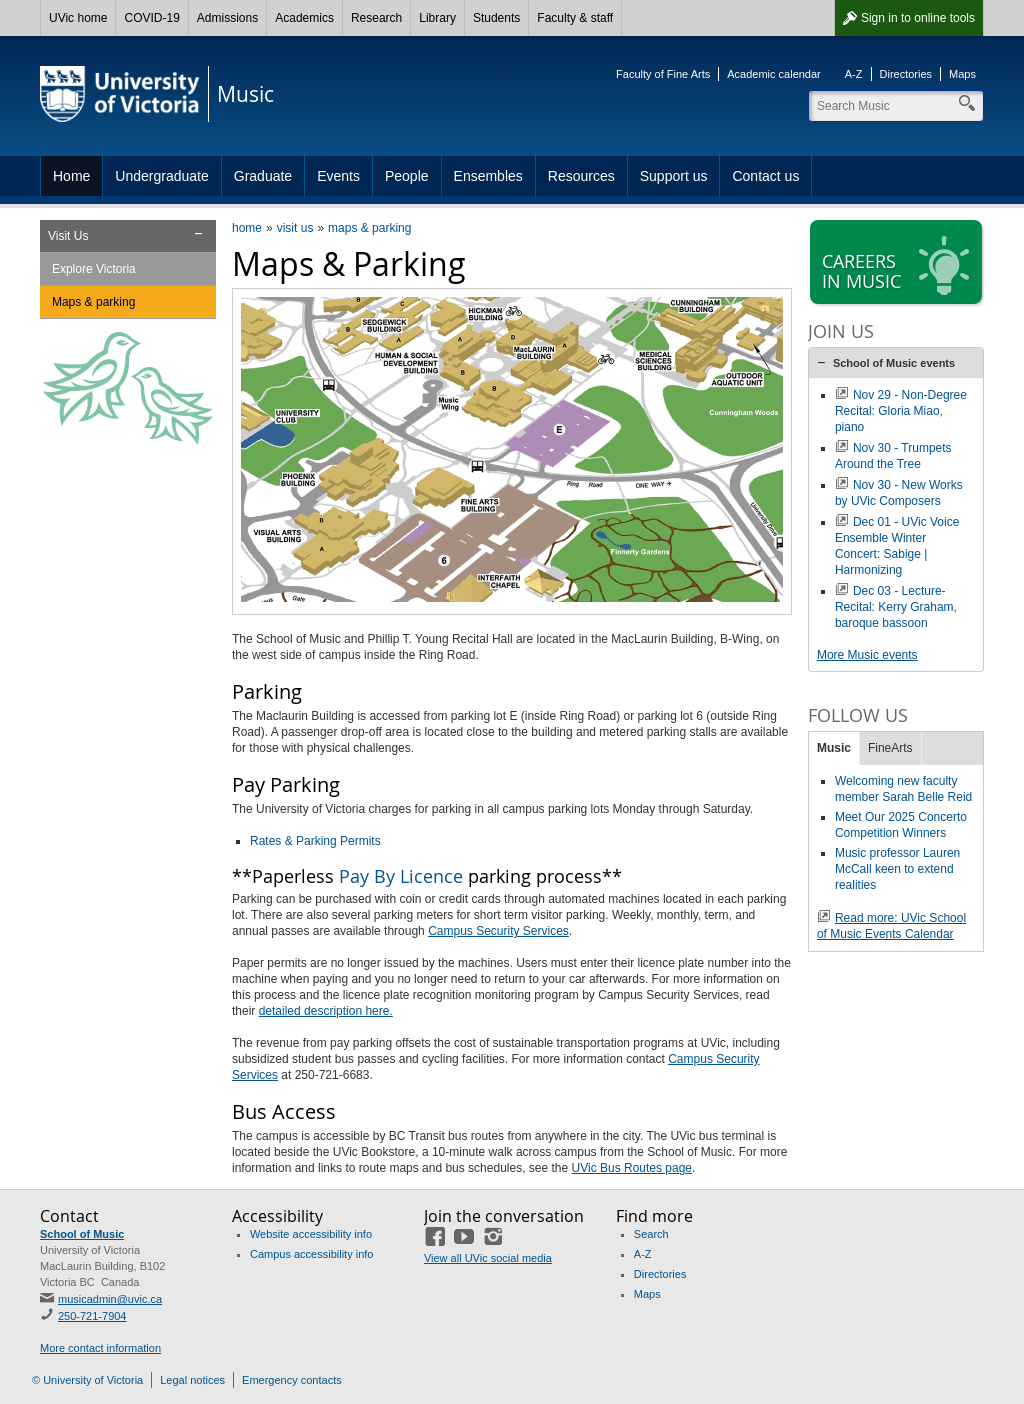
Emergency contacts (292, 1380)
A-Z (854, 74)
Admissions (227, 18)
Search (651, 1234)
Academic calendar (774, 74)
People (407, 176)
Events (338, 176)
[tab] (896, 363)
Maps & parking (93, 302)
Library (437, 18)
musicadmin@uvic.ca (110, 1299)
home (247, 228)
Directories (906, 74)
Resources (581, 176)
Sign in (918, 18)
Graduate (263, 176)
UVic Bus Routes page (632, 1168)
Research (376, 18)
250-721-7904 (92, 1316)
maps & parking (369, 228)
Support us (674, 176)
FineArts (890, 748)
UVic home (78, 18)
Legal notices (192, 1380)
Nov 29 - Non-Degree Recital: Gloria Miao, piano (901, 411)
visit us (295, 228)
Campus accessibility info (312, 1254)
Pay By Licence (401, 876)
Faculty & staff (575, 18)
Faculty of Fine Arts (663, 74)
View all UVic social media (488, 1258)
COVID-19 (151, 18)
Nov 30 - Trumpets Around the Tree (893, 456)
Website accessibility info (311, 1234)
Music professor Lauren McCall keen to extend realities (897, 869)
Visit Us (68, 236)
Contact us (765, 176)
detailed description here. (326, 1011)
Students (496, 18)
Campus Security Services (498, 931)
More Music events (867, 655)
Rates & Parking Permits (315, 841)
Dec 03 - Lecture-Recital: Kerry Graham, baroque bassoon (896, 607)
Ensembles (488, 176)
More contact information (100, 1348)
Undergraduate (161, 176)
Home (71, 176)
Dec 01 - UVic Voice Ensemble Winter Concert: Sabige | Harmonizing (897, 546)
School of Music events (894, 363)
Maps (962, 74)
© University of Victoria (87, 1380)
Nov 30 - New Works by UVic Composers (899, 493)
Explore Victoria (94, 269)
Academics (304, 18)
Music (834, 748)
